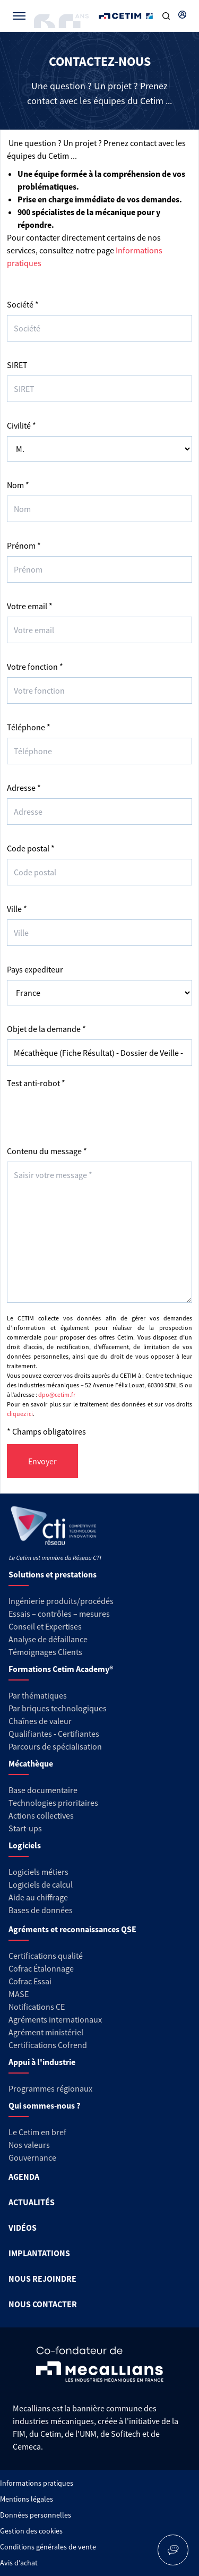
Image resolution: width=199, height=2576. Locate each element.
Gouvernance (32, 2157)
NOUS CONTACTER (42, 2304)
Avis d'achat (19, 2563)
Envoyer (42, 1461)
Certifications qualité (45, 1955)
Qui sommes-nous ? (44, 2105)
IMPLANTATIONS (39, 2253)
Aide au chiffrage (38, 1897)
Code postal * (31, 848)
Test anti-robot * (36, 1083)
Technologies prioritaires (53, 1802)
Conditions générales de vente (48, 2547)
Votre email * (30, 606)
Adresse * (24, 787)
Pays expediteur (35, 969)
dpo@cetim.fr (56, 1394)
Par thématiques (37, 1695)
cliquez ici (20, 1414)
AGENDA (23, 2176)
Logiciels (24, 1845)
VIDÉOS (22, 2227)
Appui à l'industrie (41, 2062)
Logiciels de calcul (40, 1884)
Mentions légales (26, 2499)
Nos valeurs (29, 2144)
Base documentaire (42, 1790)
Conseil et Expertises (45, 1626)
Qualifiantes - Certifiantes (53, 1733)
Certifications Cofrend (47, 2045)
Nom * (18, 485)
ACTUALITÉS (31, 2202)
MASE (18, 1994)
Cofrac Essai (29, 1981)
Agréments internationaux (55, 2019)
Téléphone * (28, 727)
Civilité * (21, 425)
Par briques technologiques (57, 1708)
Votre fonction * (35, 666)
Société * (23, 304)
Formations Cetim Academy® (60, 1669)
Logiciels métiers (38, 1871)
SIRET (17, 365)
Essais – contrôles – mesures (59, 1613)
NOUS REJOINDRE (42, 2278)
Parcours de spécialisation (55, 1746)
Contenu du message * (47, 1151)
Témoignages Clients (45, 1652)
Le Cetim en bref (37, 2132)
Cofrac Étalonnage (41, 1968)
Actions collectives (41, 1815)
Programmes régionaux (50, 2088)
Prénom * (24, 545)
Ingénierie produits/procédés (61, 1601)
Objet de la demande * (46, 1028)
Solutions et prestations (52, 1574)
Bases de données (40, 1910)
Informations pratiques (36, 2483)
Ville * (17, 908)
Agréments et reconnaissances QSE (72, 1929)
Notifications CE (36, 2006)
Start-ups (25, 1828)
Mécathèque (30, 1763)
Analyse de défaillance (48, 1639)
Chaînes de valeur (40, 1721)
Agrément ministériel (45, 2032)
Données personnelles (35, 2515)
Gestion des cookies (31, 2531)
